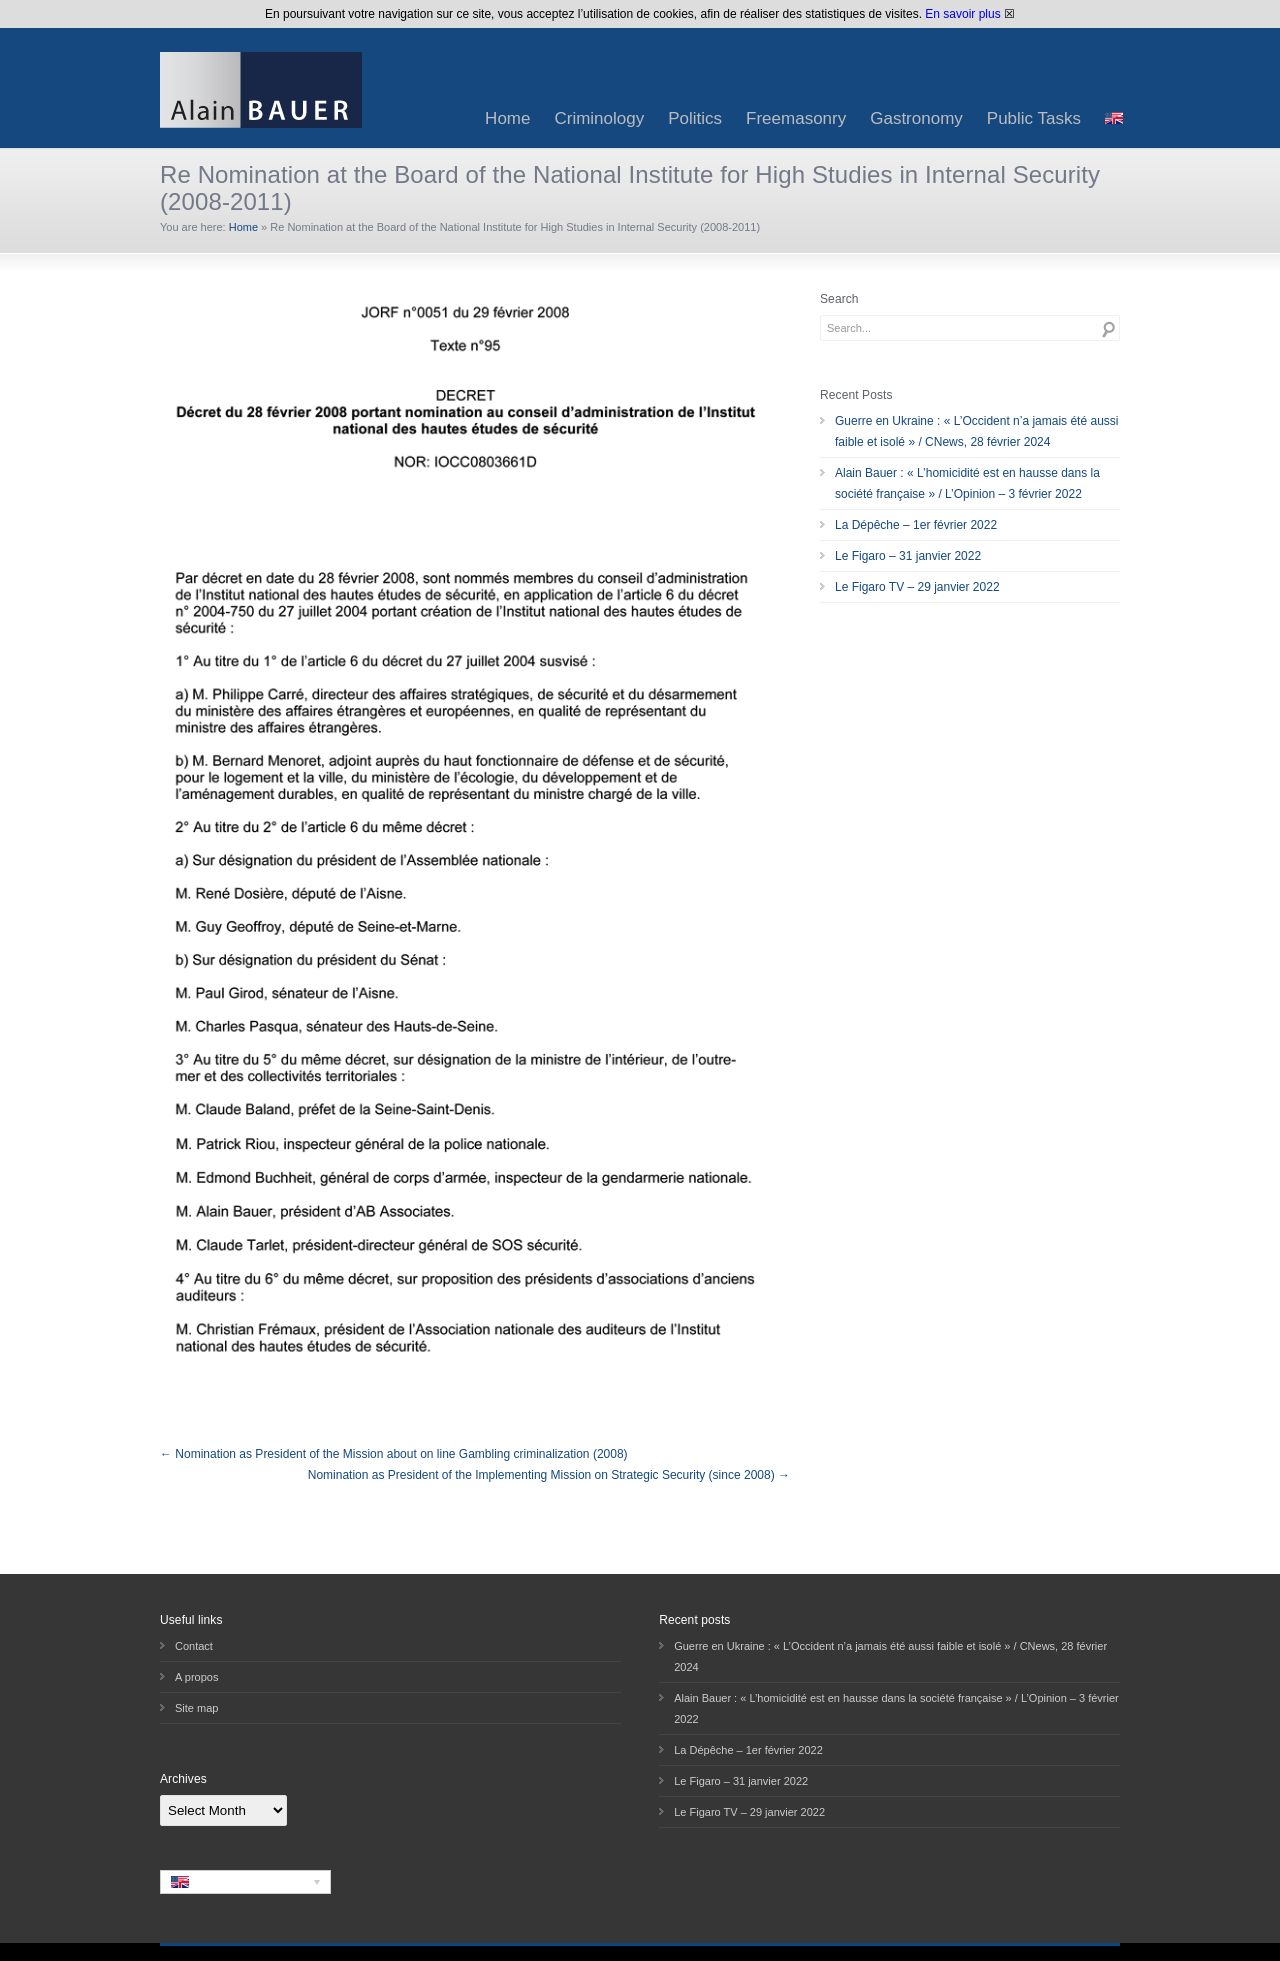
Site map (196, 1708)
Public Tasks (1034, 118)
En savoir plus (962, 14)
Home (507, 118)
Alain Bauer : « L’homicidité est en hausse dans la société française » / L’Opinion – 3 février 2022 (967, 483)
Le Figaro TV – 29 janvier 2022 (917, 587)
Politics (695, 118)
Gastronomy (916, 118)
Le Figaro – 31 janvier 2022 (908, 556)
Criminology (599, 118)
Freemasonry (796, 118)
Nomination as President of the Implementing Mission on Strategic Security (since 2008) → (549, 1475)
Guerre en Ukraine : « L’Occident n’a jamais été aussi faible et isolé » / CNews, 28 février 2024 (976, 431)
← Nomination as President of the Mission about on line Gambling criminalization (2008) (394, 1454)
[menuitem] (1114, 118)
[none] (245, 1882)
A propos (196, 1677)
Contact (194, 1646)
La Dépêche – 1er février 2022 (916, 525)
